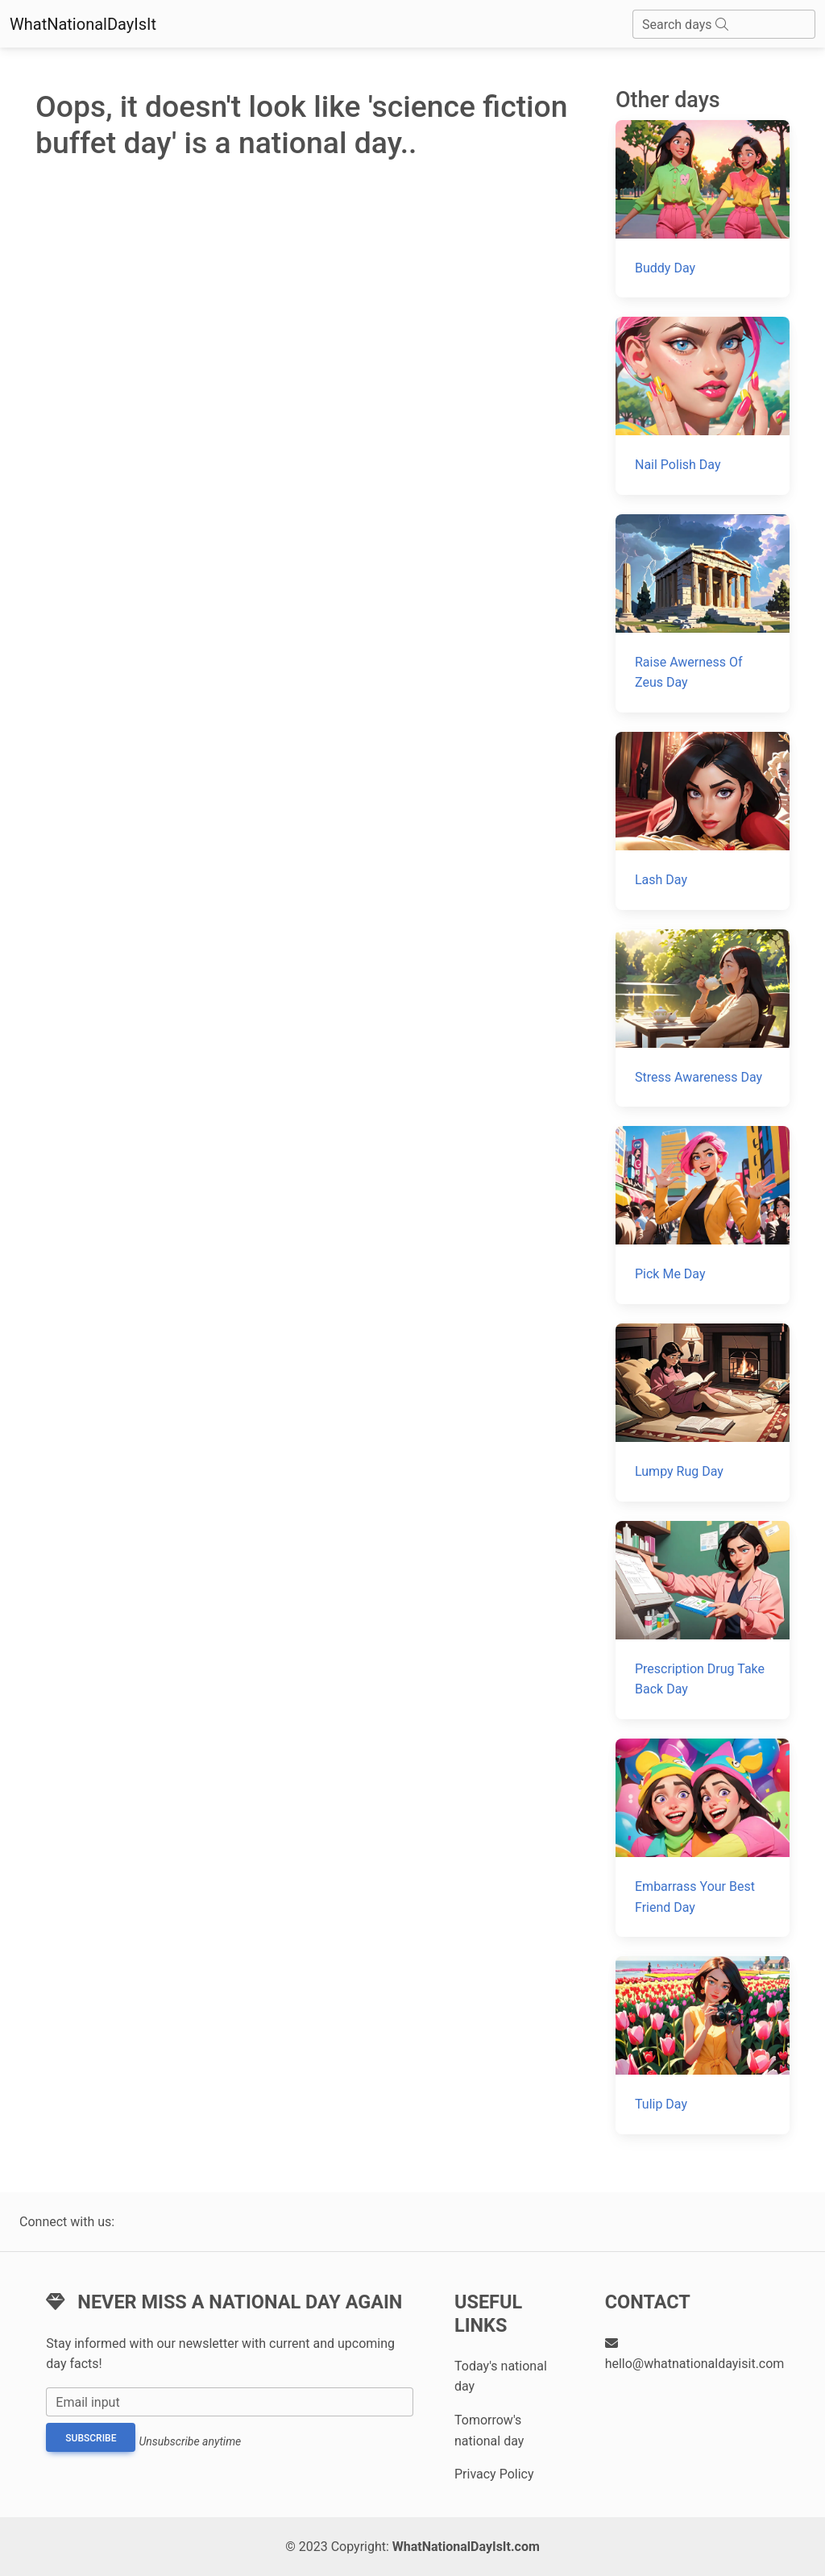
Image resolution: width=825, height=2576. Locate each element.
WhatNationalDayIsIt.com (466, 2546)
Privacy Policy (494, 2474)
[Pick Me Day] (703, 1215)
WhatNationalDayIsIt (83, 24)
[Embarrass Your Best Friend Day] (703, 1838)
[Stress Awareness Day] (703, 1018)
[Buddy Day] (703, 209)
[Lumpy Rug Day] (703, 1412)
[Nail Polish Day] (703, 406)
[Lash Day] (703, 821)
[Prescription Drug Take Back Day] (703, 1620)
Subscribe (90, 2438)
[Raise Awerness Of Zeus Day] (703, 613)
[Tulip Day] (703, 2045)
